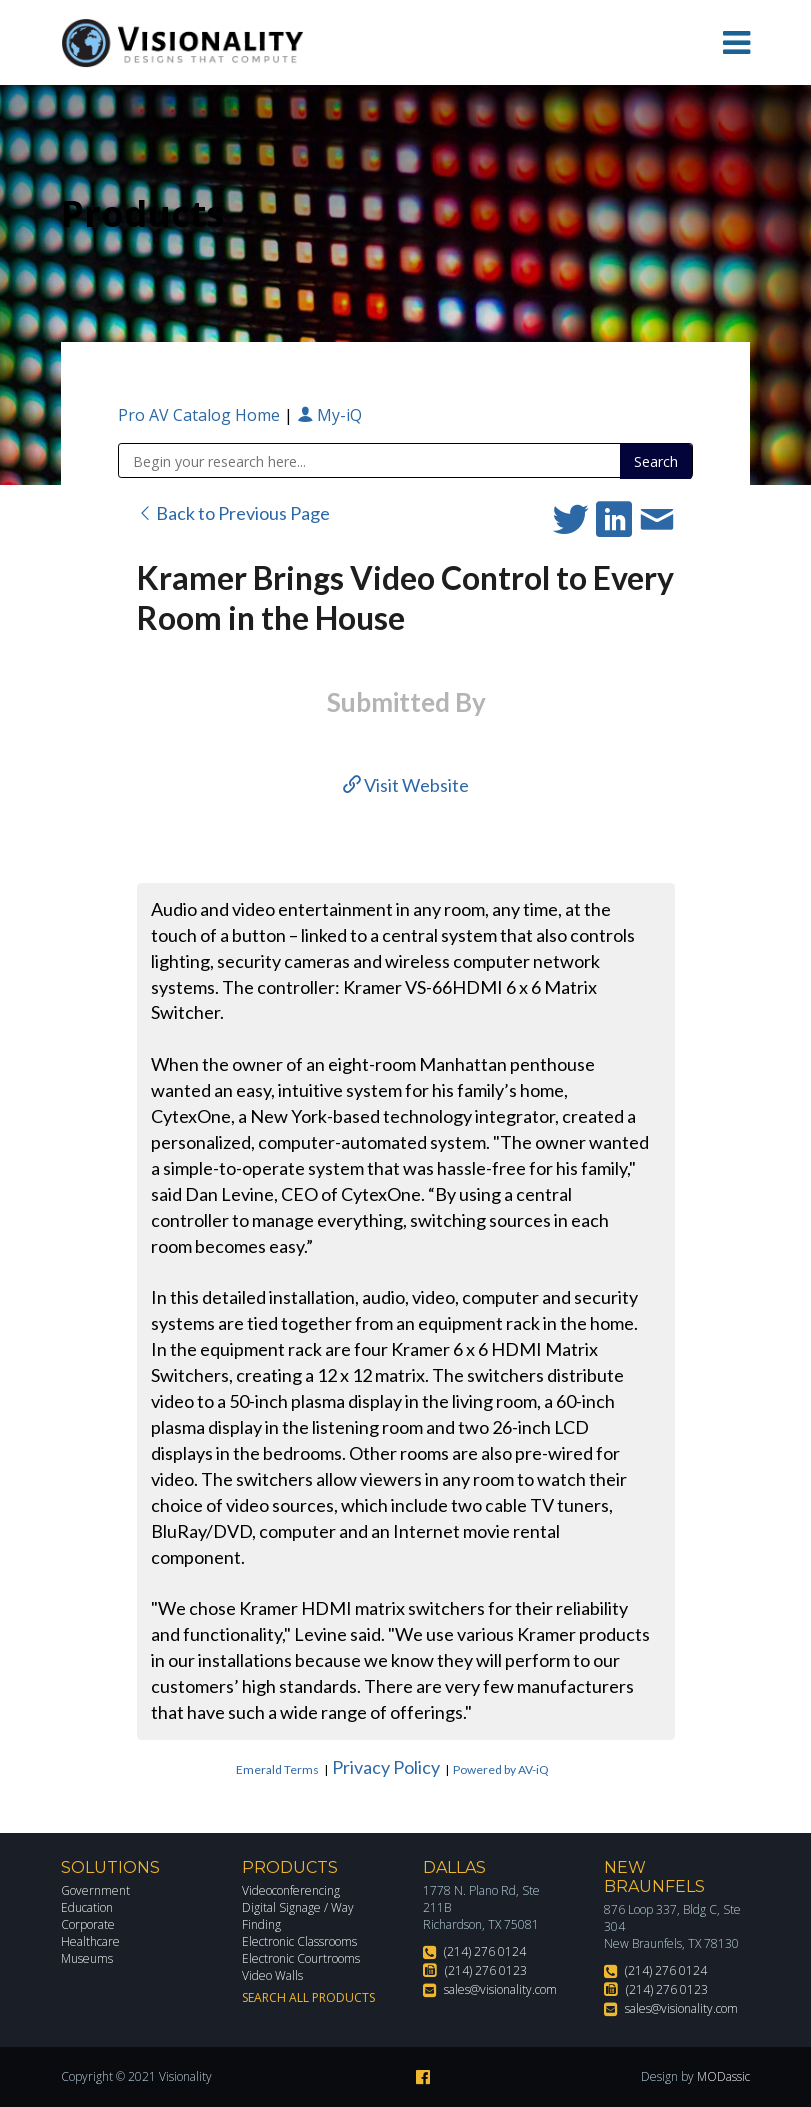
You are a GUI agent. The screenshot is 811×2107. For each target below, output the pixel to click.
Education (87, 1907)
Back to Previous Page (233, 513)
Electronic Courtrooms (301, 1958)
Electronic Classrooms (299, 1941)
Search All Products (308, 1997)
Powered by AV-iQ (501, 1769)
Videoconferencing (291, 1890)
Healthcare (90, 1941)
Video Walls (272, 1975)
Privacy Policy (386, 1767)
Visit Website (406, 785)
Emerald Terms (277, 1769)
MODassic (723, 2076)
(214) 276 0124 (485, 1951)
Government (95, 1890)
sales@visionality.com (500, 1989)
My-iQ (329, 415)
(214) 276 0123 (486, 1970)
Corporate (88, 1924)
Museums (87, 1958)
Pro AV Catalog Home (201, 415)
